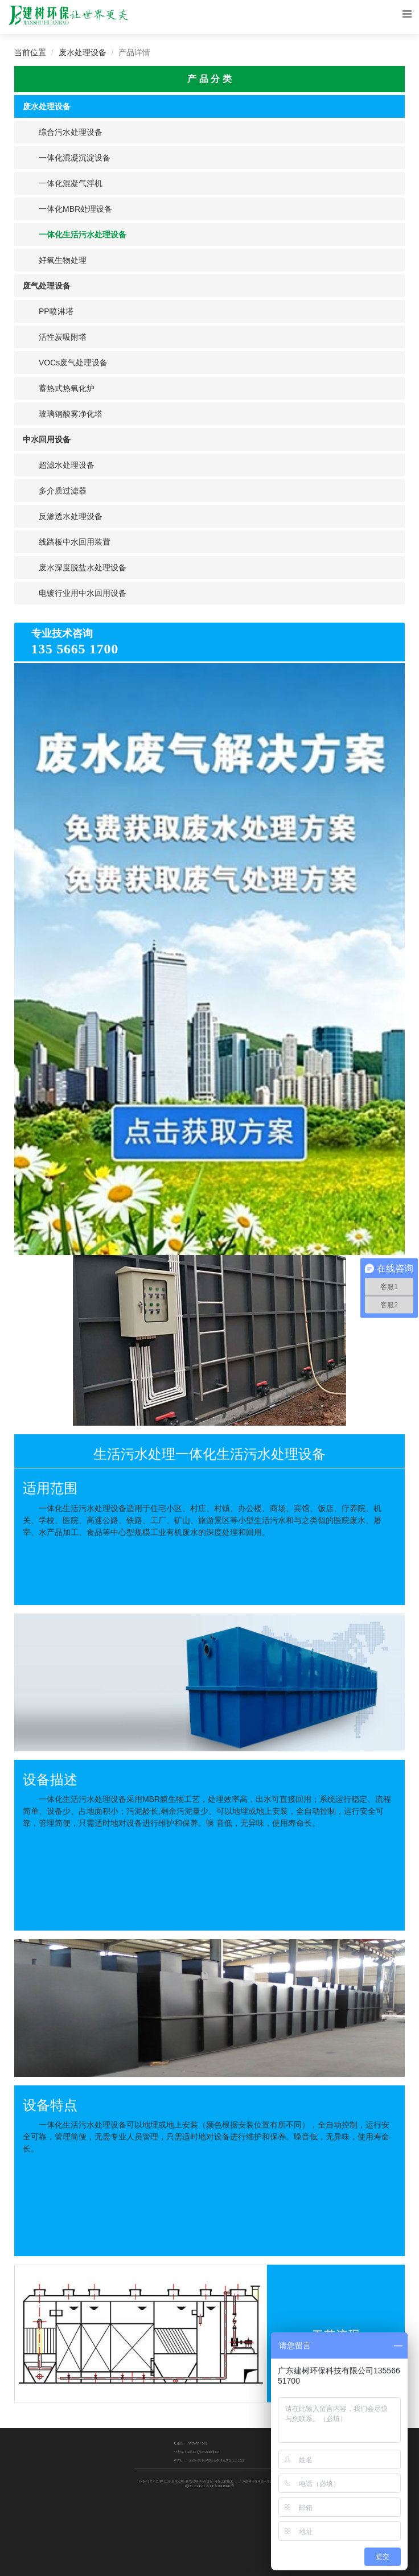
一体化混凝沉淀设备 (74, 157)
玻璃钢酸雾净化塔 (70, 413)
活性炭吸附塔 (63, 336)
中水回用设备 (47, 439)
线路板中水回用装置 (74, 541)
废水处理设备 (82, 52)
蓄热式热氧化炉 (67, 388)
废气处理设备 (47, 285)
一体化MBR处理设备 (75, 208)
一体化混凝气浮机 (70, 183)
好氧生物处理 (63, 260)
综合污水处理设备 (70, 132)
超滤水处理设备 (67, 465)
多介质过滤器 (63, 490)
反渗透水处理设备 (70, 516)
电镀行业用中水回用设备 (82, 593)
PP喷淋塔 (56, 311)
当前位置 (30, 52)
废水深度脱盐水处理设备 (82, 567)
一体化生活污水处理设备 (82, 234)
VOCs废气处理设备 (73, 362)
